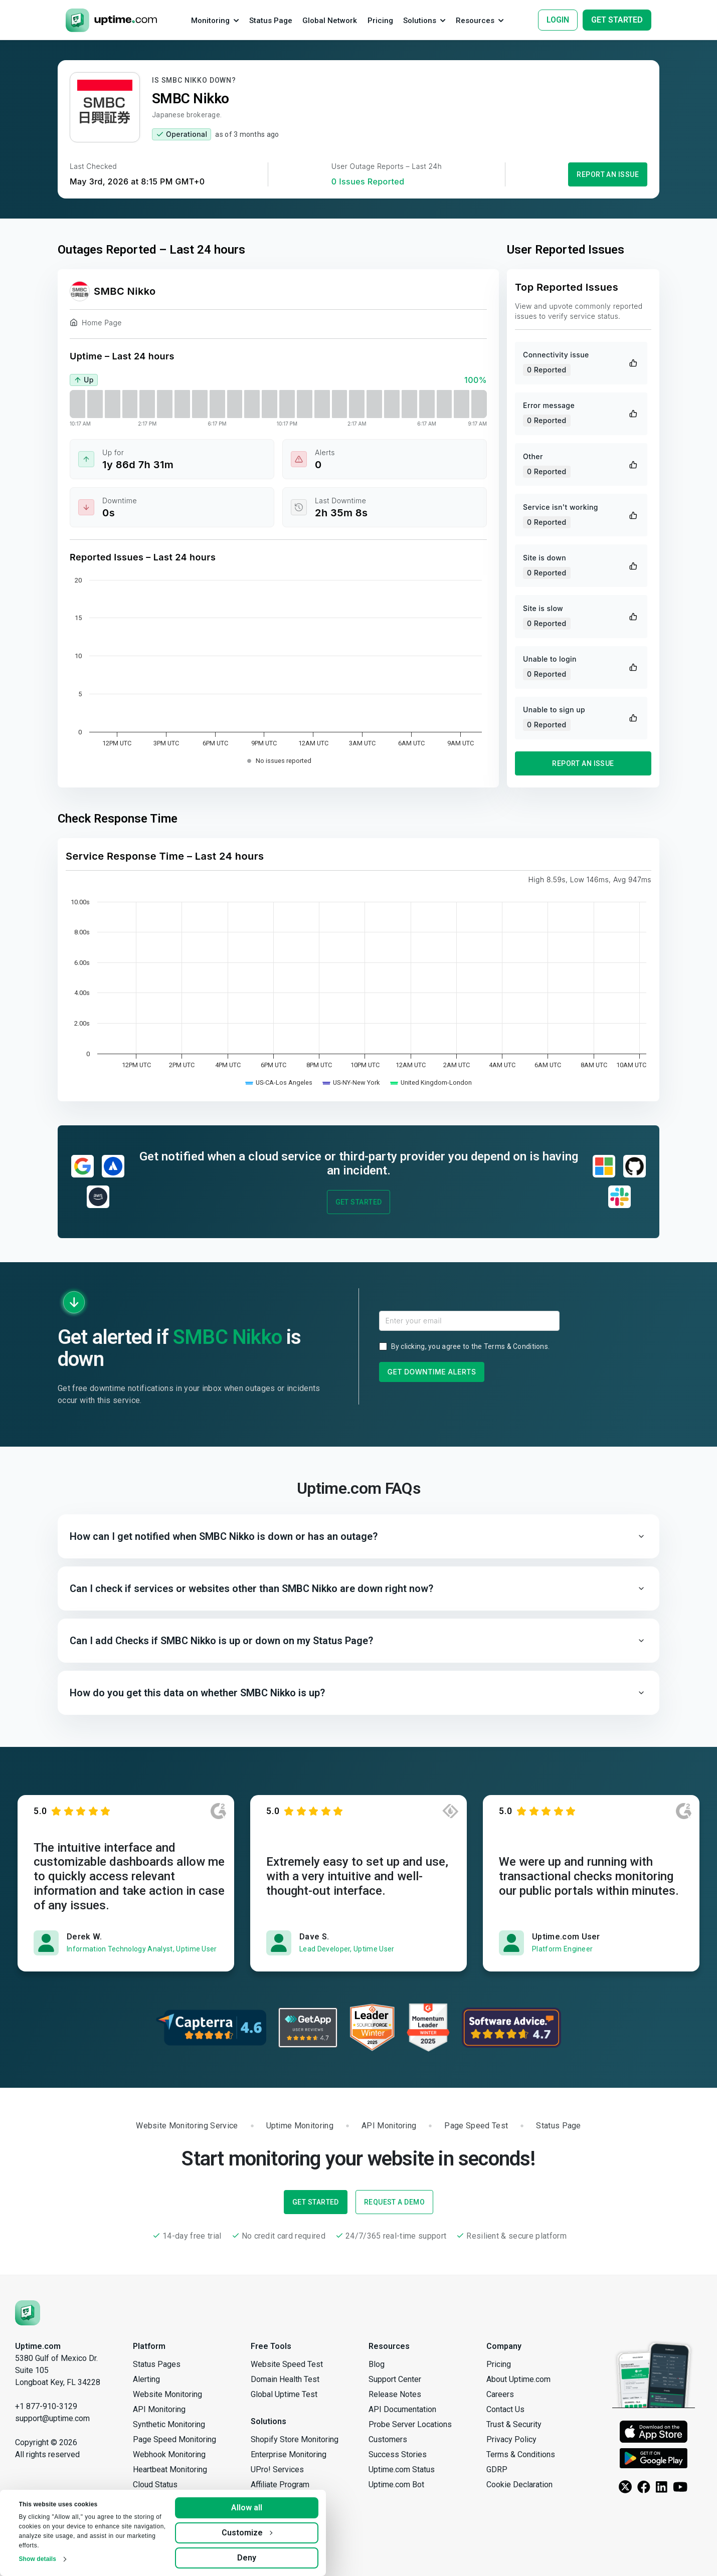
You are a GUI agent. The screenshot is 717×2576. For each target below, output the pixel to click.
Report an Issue (608, 174)
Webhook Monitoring (169, 2454)
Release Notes (395, 2394)
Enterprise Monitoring (288, 2454)
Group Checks (157, 2529)
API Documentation (402, 2409)
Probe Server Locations (410, 2424)
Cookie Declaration (519, 2484)
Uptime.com (38, 2346)
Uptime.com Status (402, 2469)
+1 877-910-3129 (46, 2406)
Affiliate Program (280, 2484)
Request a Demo (394, 2202)
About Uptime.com (518, 2379)
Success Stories (398, 2454)
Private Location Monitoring (181, 2499)
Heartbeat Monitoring (170, 2469)
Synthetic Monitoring (169, 2424)
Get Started (358, 1202)
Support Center (395, 2379)
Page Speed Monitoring (174, 2439)
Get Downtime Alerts (432, 1371)
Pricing (498, 2364)
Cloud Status (155, 2484)
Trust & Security (514, 2424)
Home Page (96, 324)
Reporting (150, 2544)
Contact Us (505, 2409)
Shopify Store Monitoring (294, 2439)
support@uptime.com (52, 2418)
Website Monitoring (167, 2394)
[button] (358, 1536)
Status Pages (157, 2364)
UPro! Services (277, 2469)
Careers (500, 2394)
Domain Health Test (285, 2379)
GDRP (496, 2469)
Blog (377, 2364)
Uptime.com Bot (396, 2484)
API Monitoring (159, 2409)
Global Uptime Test (284, 2394)
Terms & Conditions (516, 1346)
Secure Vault (155, 2514)
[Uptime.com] (27, 2312)
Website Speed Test (287, 2364)
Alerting (146, 2379)
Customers (388, 2439)
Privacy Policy (511, 2439)
